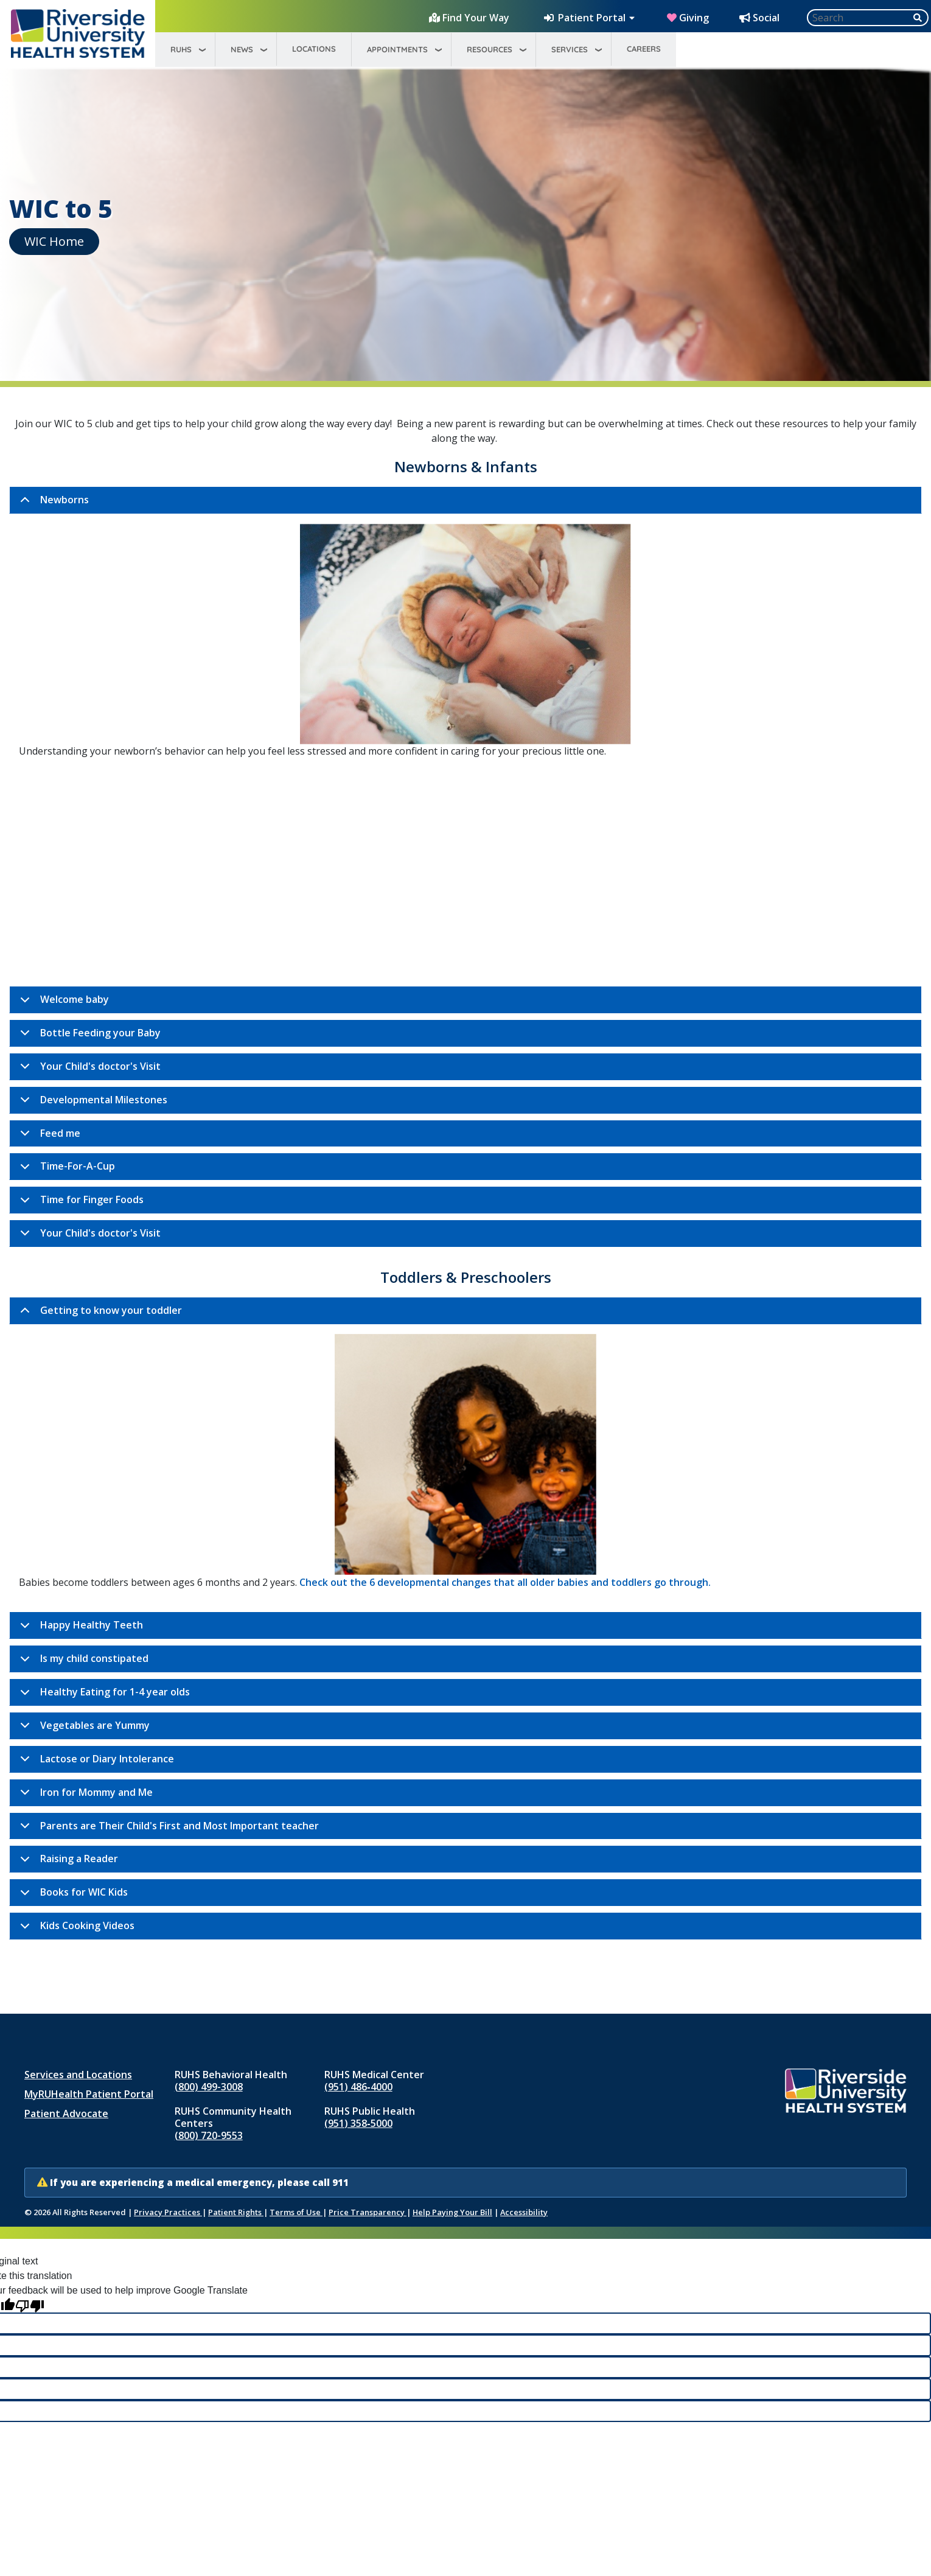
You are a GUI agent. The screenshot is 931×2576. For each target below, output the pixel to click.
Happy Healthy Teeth (79, 1628)
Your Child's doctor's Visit (88, 1069)
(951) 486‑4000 (358, 2086)
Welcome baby (62, 1003)
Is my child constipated (82, 1662)
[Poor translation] (29, 2305)
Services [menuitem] (569, 49)
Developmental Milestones (91, 1103)
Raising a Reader (67, 1862)
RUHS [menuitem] (181, 49)
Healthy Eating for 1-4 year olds (103, 1695)
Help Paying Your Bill (452, 2212)
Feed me (48, 1136)
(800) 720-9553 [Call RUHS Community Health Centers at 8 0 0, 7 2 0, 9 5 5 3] (209, 2135)
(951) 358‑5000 (358, 2123)
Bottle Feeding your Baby (88, 1036)
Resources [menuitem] (489, 49)
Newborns (52, 503)
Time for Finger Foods (80, 1203)
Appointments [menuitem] (397, 49)
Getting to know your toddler (99, 1314)
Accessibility (524, 2212)
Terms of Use (296, 2212)
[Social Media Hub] (761, 18)
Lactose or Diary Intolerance (95, 1762)
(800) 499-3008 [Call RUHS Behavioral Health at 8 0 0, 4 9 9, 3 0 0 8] (209, 2086)
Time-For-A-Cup (65, 1169)
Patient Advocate (66, 2113)
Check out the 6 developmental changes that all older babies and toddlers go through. (505, 1582)
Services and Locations (78, 2074)
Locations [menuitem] (314, 49)
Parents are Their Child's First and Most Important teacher (167, 1829)
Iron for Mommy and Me (84, 1795)
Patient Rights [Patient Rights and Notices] (235, 2212)
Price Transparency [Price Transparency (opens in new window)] (367, 2212)
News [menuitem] (242, 49)
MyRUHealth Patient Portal (88, 2094)
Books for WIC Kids (72, 1895)
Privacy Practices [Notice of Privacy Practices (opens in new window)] (168, 2212)
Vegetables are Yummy (83, 1729)
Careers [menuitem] (644, 49)
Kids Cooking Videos (75, 1929)
